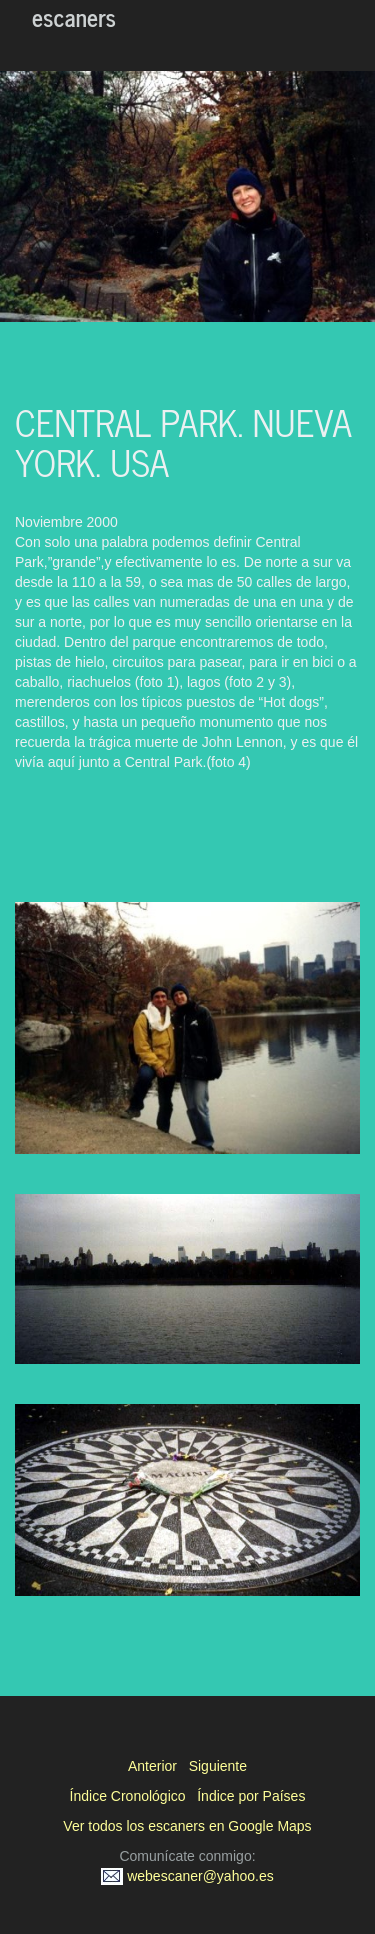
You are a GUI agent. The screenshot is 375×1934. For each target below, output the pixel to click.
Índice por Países (251, 1796)
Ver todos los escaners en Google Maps (187, 1826)
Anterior (152, 1766)
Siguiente (218, 1766)
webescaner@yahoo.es (187, 1876)
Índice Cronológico (128, 1796)
